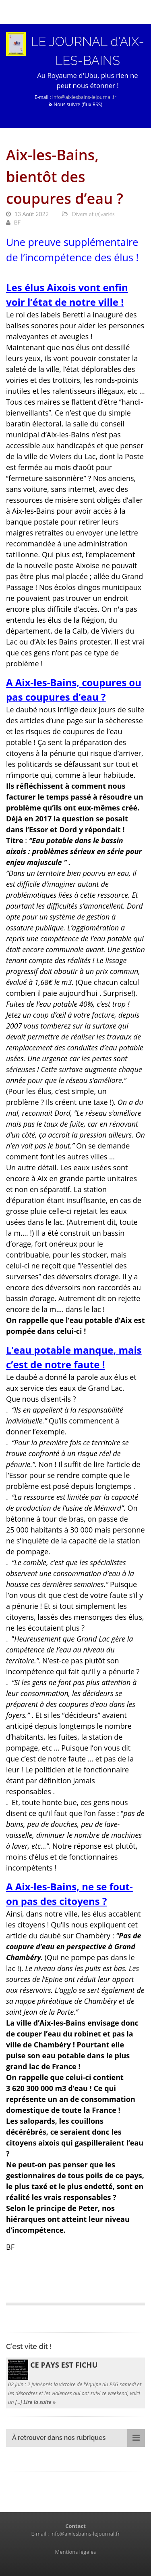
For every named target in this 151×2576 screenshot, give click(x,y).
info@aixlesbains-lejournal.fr (84, 97)
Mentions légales (75, 2551)
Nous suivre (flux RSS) (75, 104)
